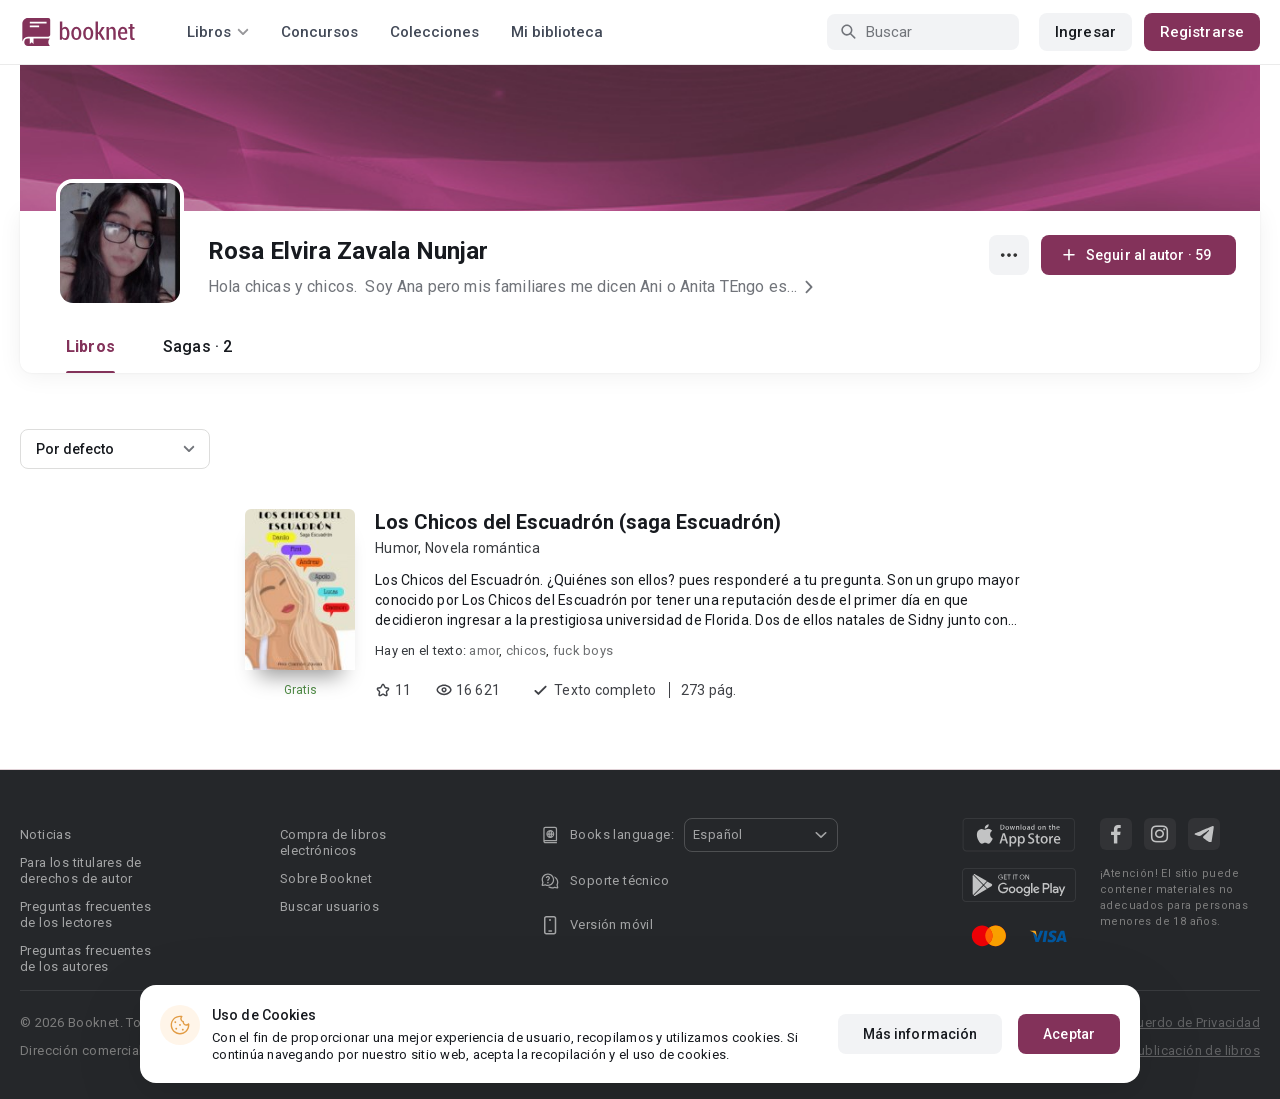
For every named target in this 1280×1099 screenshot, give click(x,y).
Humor (396, 548)
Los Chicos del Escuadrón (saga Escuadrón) (578, 522)
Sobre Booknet (326, 878)
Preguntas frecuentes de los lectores (85, 914)
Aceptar (1069, 1034)
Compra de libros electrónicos (333, 842)
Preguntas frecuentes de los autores (85, 958)
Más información (920, 1034)
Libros (90, 346)
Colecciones (434, 32)
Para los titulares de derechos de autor (80, 870)
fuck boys (583, 650)
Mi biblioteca (557, 32)
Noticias (45, 834)
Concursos (319, 32)
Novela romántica (482, 548)
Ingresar (1085, 32)
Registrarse (1202, 32)
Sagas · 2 (197, 346)
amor (484, 650)
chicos (526, 650)
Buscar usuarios (329, 906)
